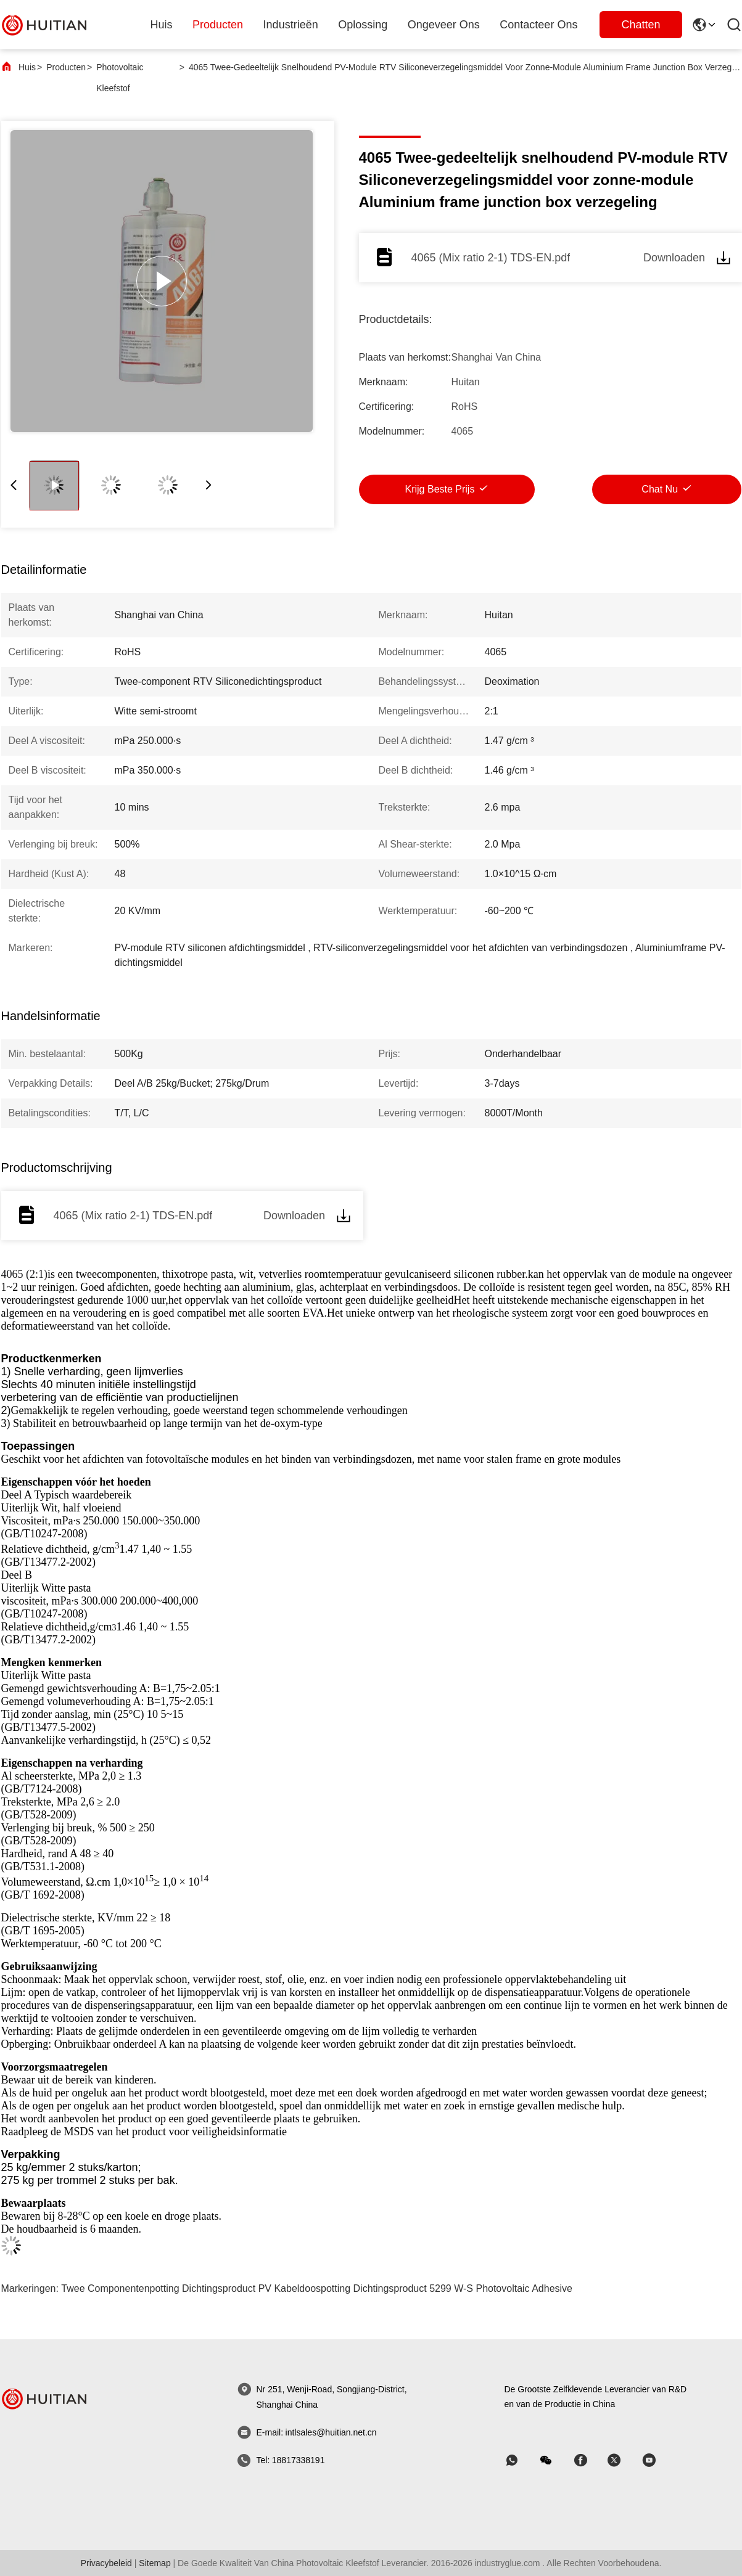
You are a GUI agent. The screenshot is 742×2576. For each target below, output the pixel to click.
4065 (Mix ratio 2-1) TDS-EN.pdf (491, 257)
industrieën (290, 24)
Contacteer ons (538, 24)
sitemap (154, 2563)
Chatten (640, 24)
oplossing (362, 24)
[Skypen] (589, 2460)
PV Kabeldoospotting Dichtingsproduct (342, 2288)
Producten (66, 67)
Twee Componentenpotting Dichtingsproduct (158, 2288)
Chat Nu (659, 489)
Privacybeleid (106, 2563)
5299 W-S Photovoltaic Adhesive (500, 2288)
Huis (161, 24)
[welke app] (521, 2460)
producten (217, 24)
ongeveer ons (444, 24)
